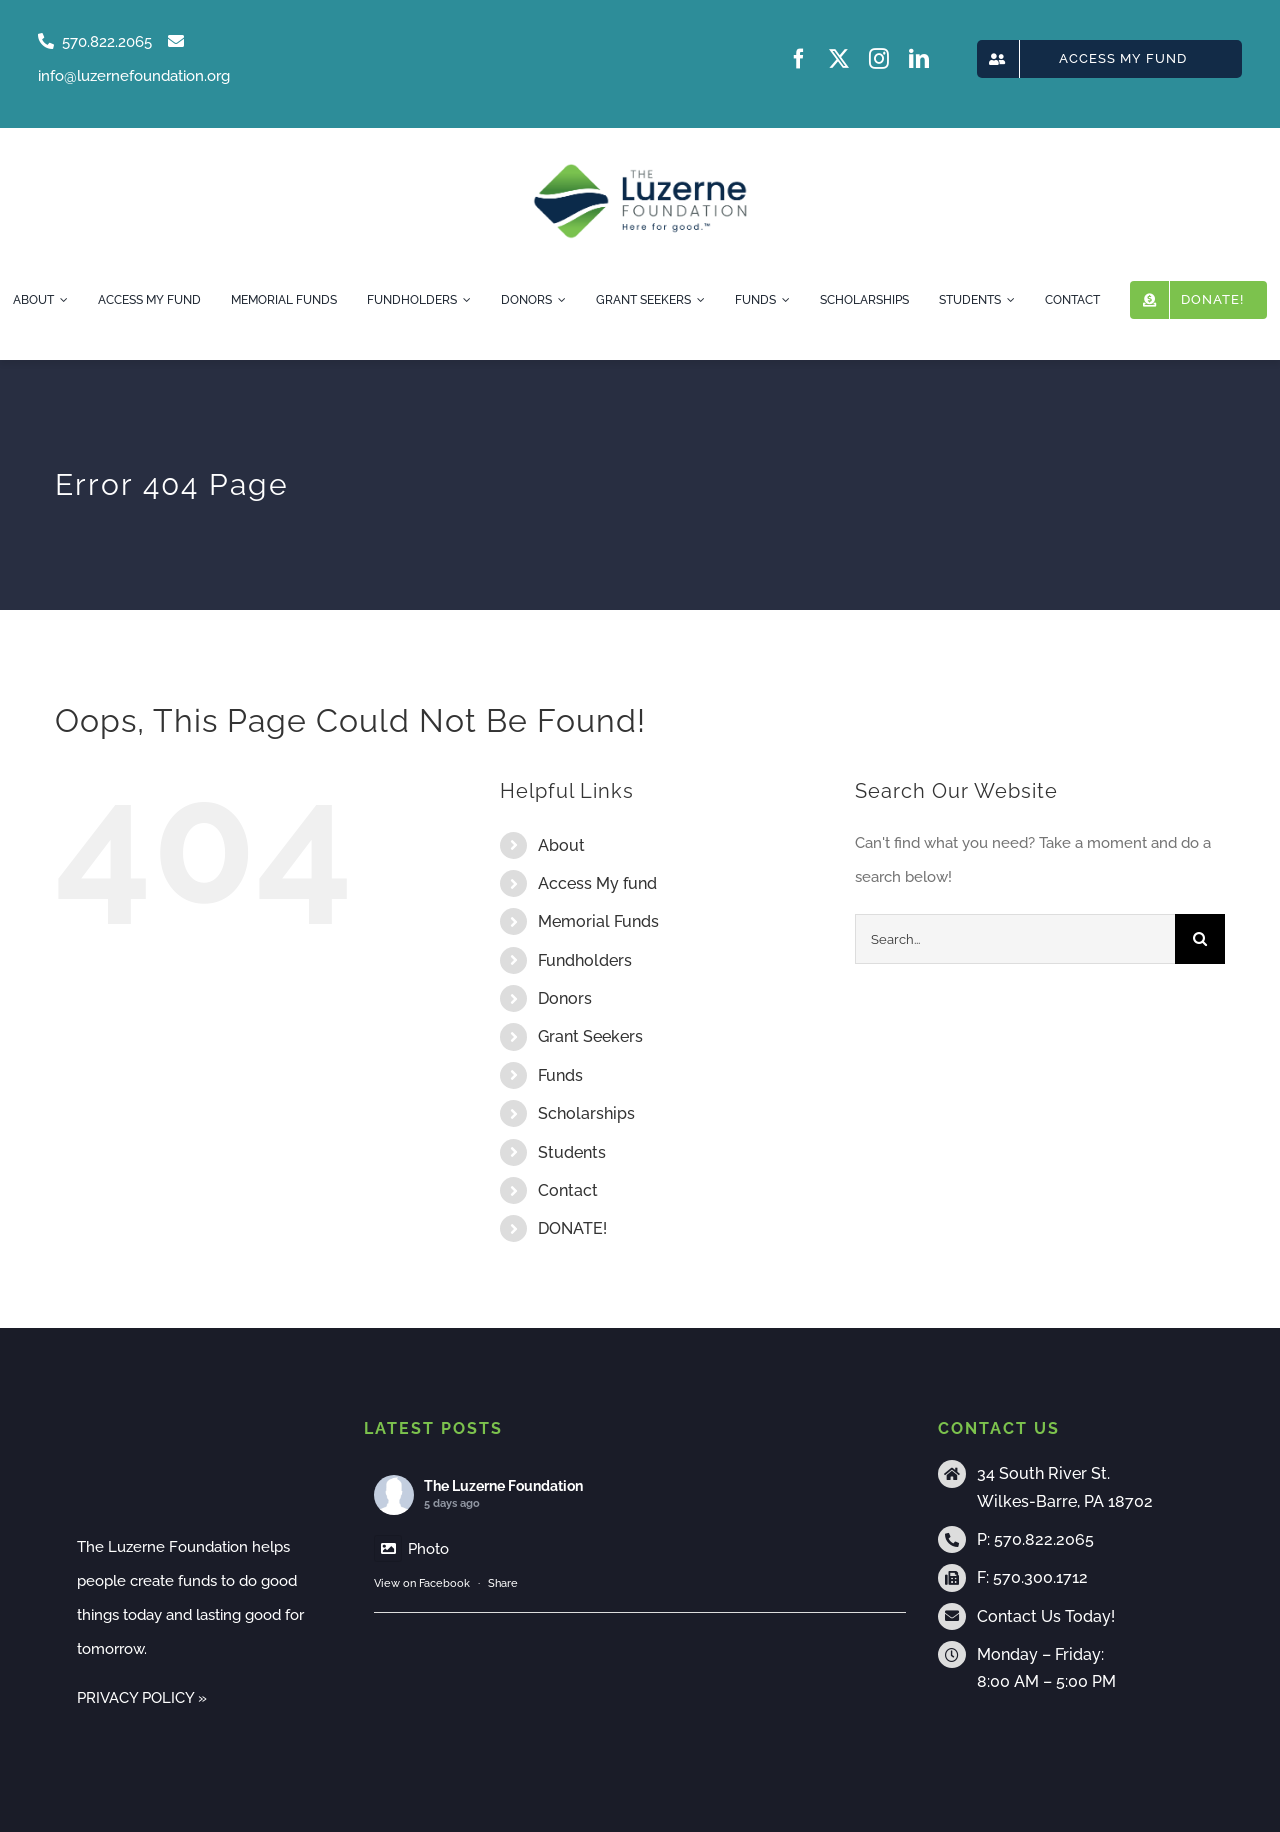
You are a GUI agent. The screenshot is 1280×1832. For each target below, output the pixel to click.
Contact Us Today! (1046, 1616)
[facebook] (799, 59)
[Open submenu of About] (61, 300)
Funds (560, 1075)
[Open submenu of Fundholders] (464, 300)
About (561, 845)
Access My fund (597, 883)
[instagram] (879, 59)
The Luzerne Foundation (503, 1486)
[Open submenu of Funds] (783, 300)
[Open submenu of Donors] (559, 300)
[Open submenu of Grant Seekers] (698, 300)
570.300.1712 (1040, 1577)
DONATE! (572, 1228)
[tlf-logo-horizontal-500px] (639, 170)
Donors (565, 998)
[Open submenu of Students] (1008, 300)
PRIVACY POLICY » (142, 1698)
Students (572, 1152)
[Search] (1200, 939)
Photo (411, 1549)
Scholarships (586, 1113)
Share (503, 1583)
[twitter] (839, 59)
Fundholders (585, 960)
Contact (568, 1190)
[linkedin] (919, 59)
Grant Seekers (590, 1036)
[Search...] (1015, 939)
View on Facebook (422, 1583)
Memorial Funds (598, 921)
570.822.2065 (1044, 1539)
